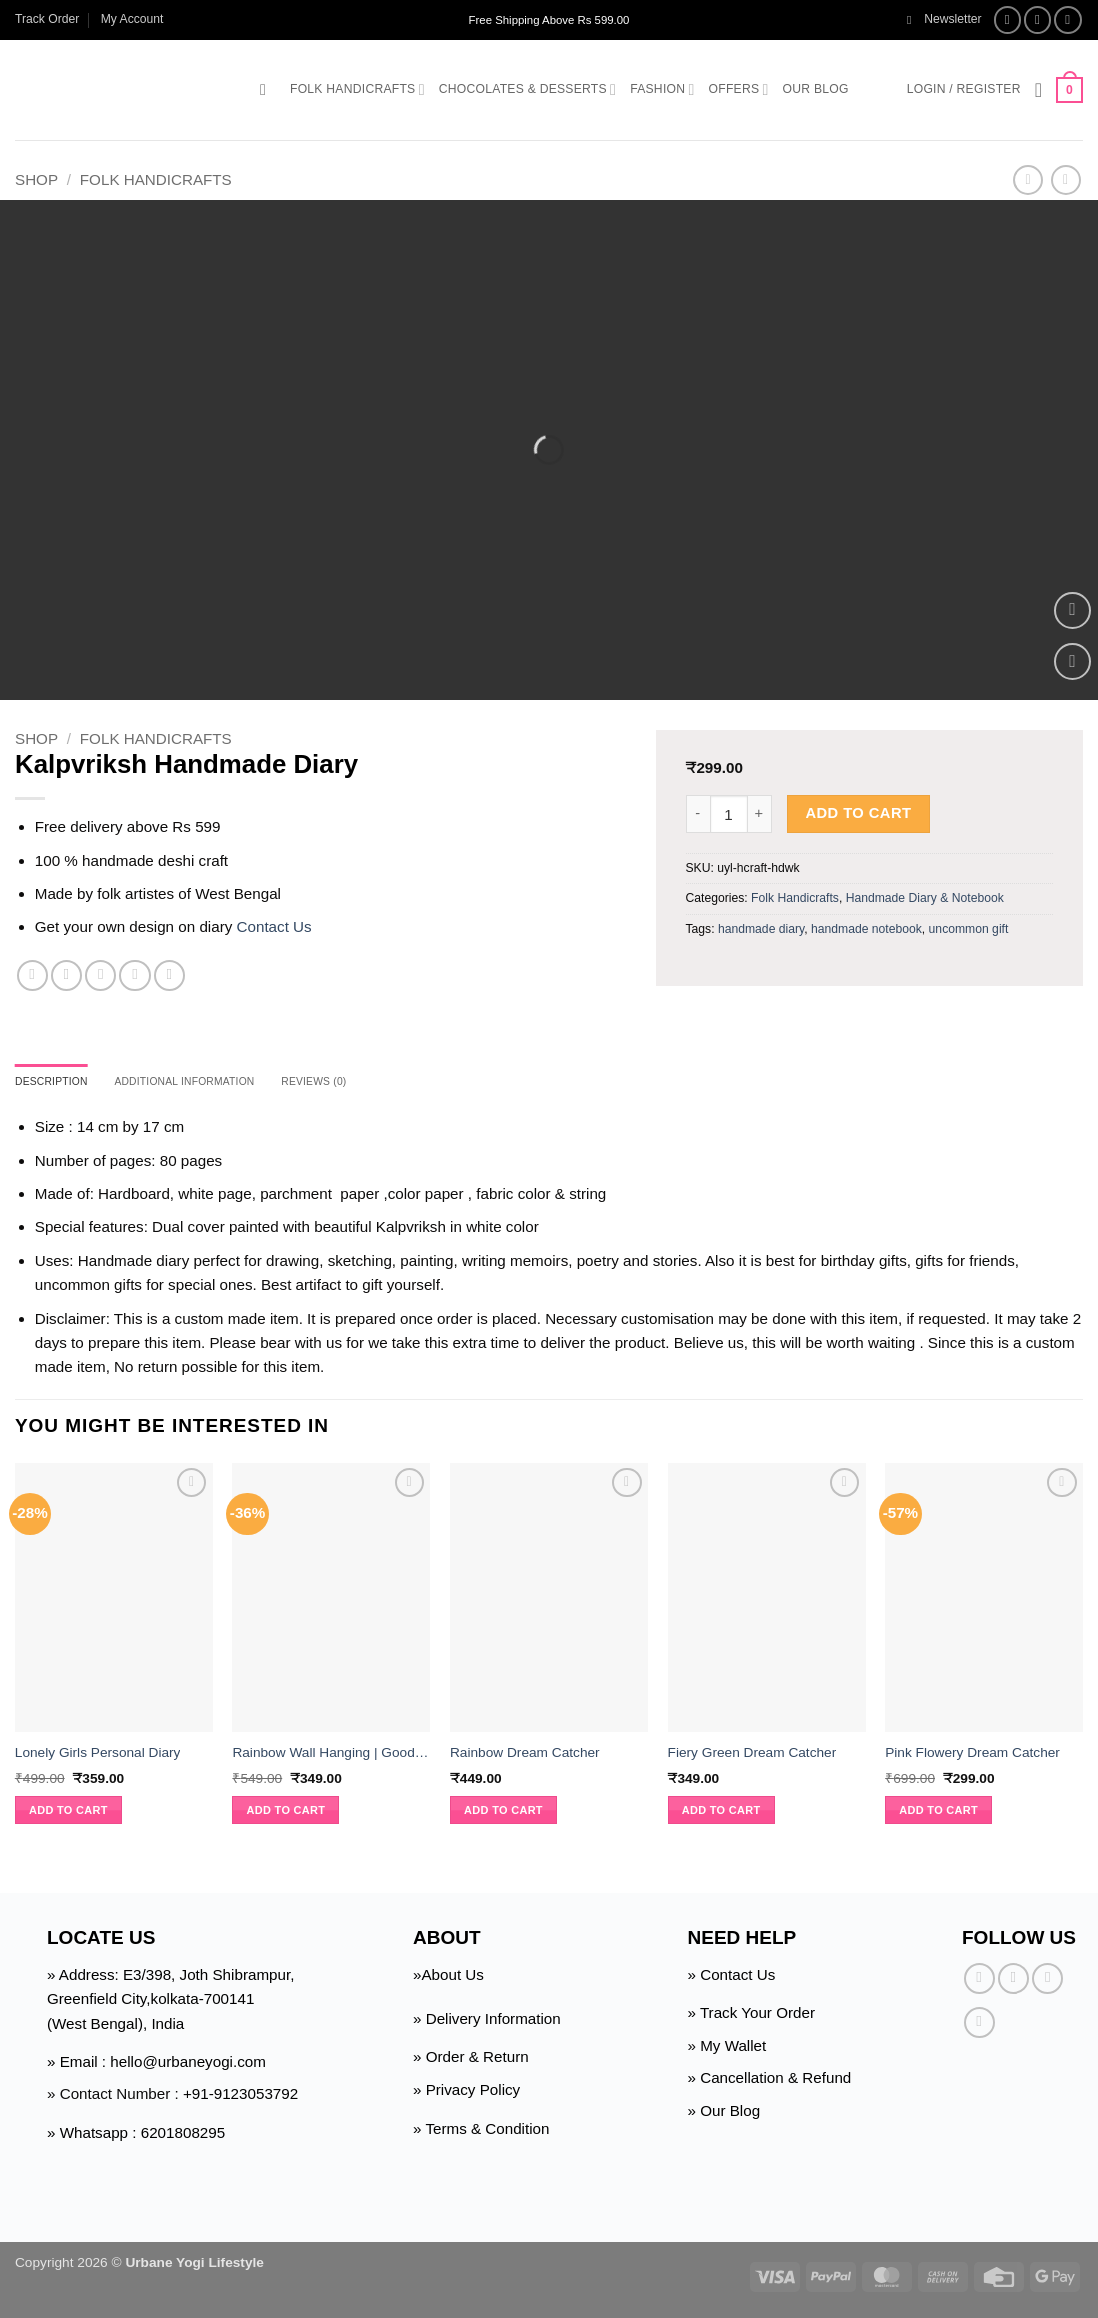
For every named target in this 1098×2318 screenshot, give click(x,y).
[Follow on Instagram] (1038, 20)
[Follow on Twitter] (1068, 20)
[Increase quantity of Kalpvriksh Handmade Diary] (760, 814)
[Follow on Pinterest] (979, 2025)
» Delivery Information (487, 2021)
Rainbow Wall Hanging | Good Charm (331, 1755)
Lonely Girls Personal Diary (98, 1755)
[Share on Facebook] (32, 975)
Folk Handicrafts (357, 89)
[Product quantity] (729, 814)
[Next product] (1027, 180)
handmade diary (761, 929)
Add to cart (858, 813)
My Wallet (733, 2048)
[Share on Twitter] (66, 975)
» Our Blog (724, 2113)
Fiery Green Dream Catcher (752, 1755)
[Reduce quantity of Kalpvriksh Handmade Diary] (698, 814)
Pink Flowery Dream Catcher (972, 1755)
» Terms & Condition (481, 2130)
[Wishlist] (1039, 90)
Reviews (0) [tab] (358, 1083)
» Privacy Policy (466, 2092)
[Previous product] (1065, 180)
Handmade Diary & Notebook (925, 898)
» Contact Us (732, 1977)
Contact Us (274, 926)
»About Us (448, 1977)
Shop (36, 179)
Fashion (662, 89)
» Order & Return (471, 2059)
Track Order (47, 19)
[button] (944, 19)
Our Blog (816, 89)
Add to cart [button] (68, 1813)
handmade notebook (866, 929)
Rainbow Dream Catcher (525, 1755)
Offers (739, 89)
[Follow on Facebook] (1008, 20)
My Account (132, 19)
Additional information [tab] (210, 1083)
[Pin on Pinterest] (134, 975)
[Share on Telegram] (169, 975)
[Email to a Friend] (100, 975)
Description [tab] (58, 1083)
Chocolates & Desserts (527, 89)
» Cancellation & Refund (770, 2080)
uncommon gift (969, 929)
